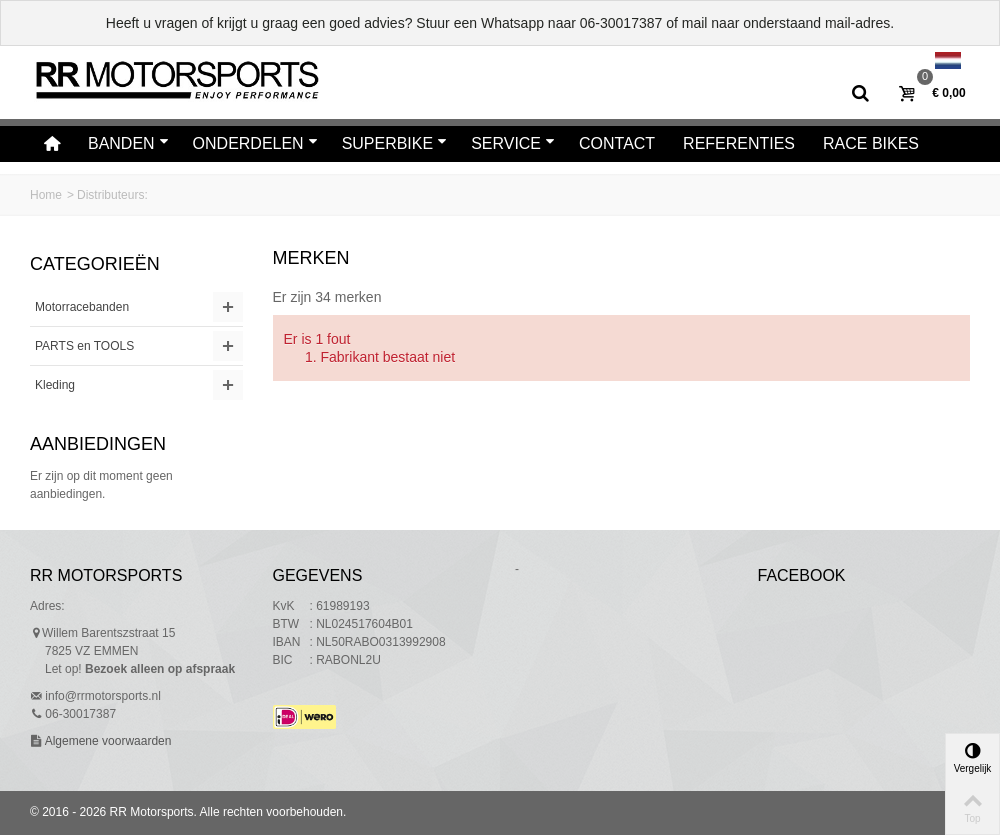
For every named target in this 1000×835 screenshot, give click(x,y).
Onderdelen (255, 143)
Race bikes (871, 143)
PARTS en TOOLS (84, 346)
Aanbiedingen (98, 444)
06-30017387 (621, 23)
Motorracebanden (82, 307)
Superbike (395, 143)
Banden (128, 143)
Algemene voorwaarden (106, 741)
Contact (617, 143)
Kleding (55, 385)
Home (46, 195)
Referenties (739, 143)
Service (513, 143)
